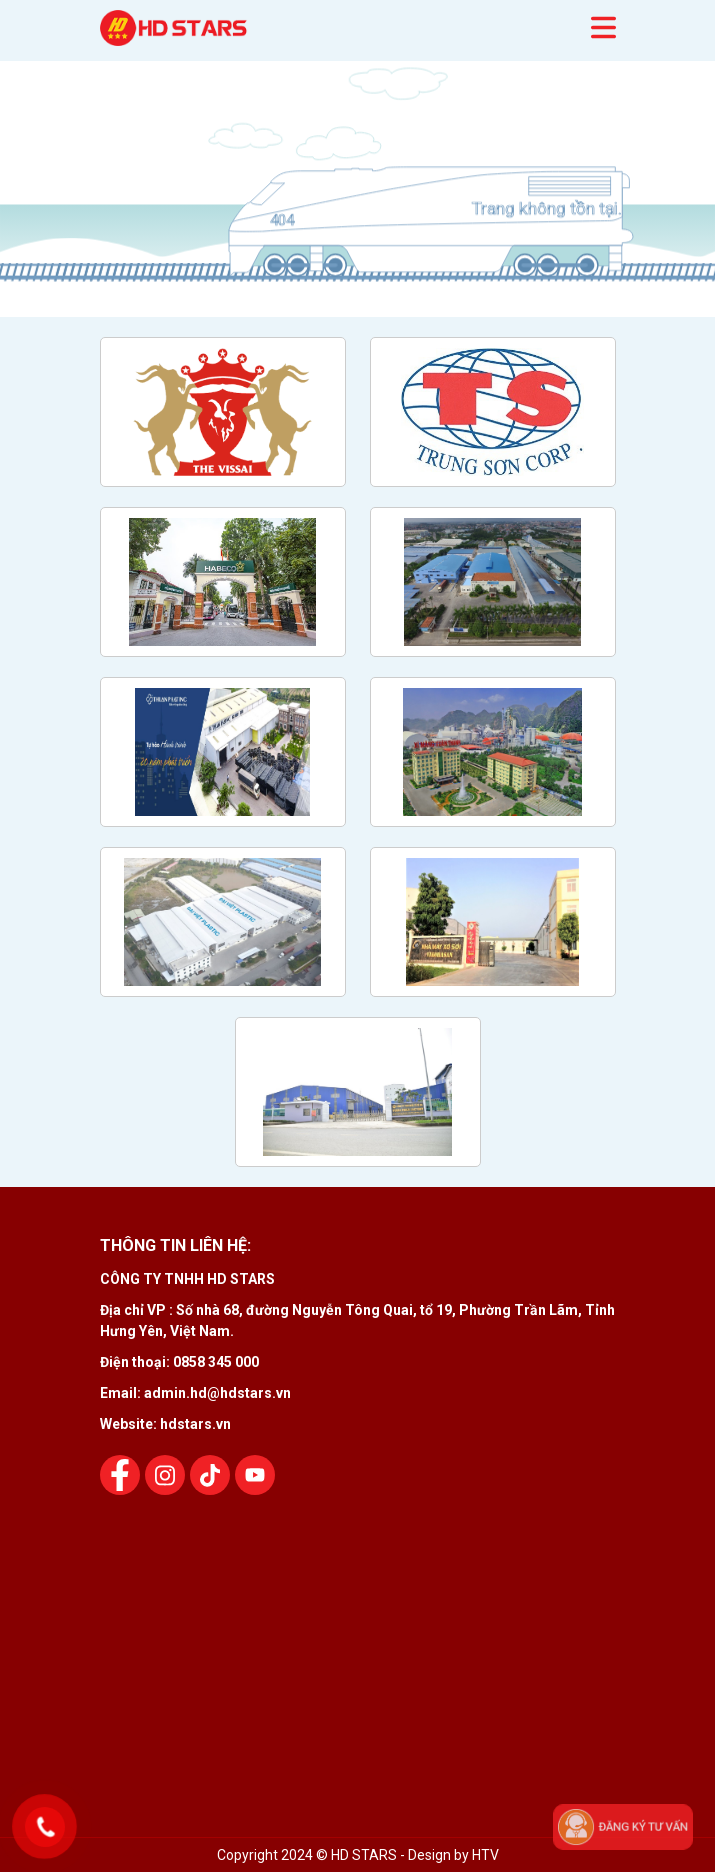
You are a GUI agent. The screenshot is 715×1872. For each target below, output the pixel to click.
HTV (485, 1855)
